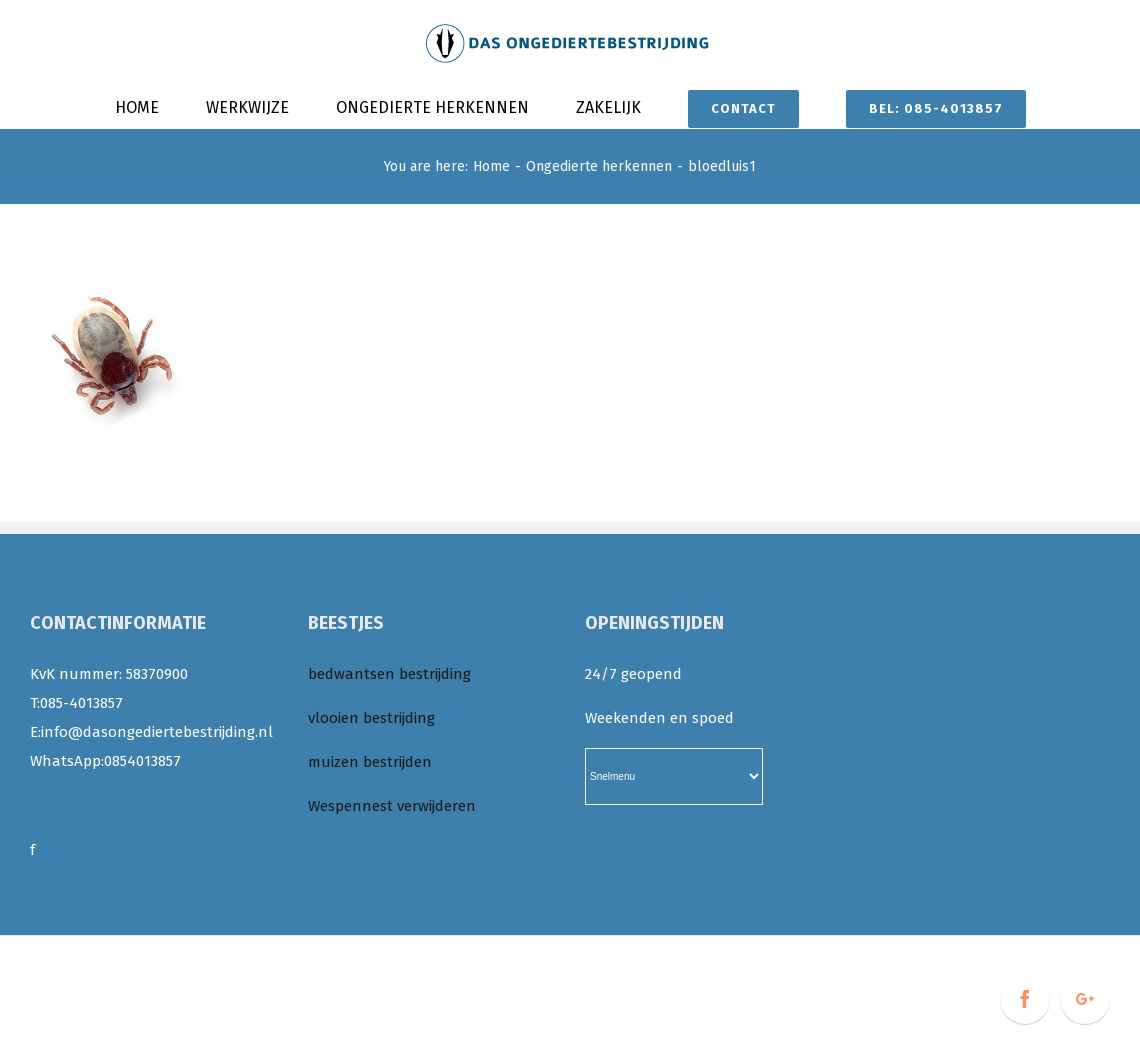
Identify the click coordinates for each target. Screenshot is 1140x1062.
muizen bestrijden (370, 762)
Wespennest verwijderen (392, 806)
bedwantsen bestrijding (389, 674)
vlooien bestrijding (371, 718)
